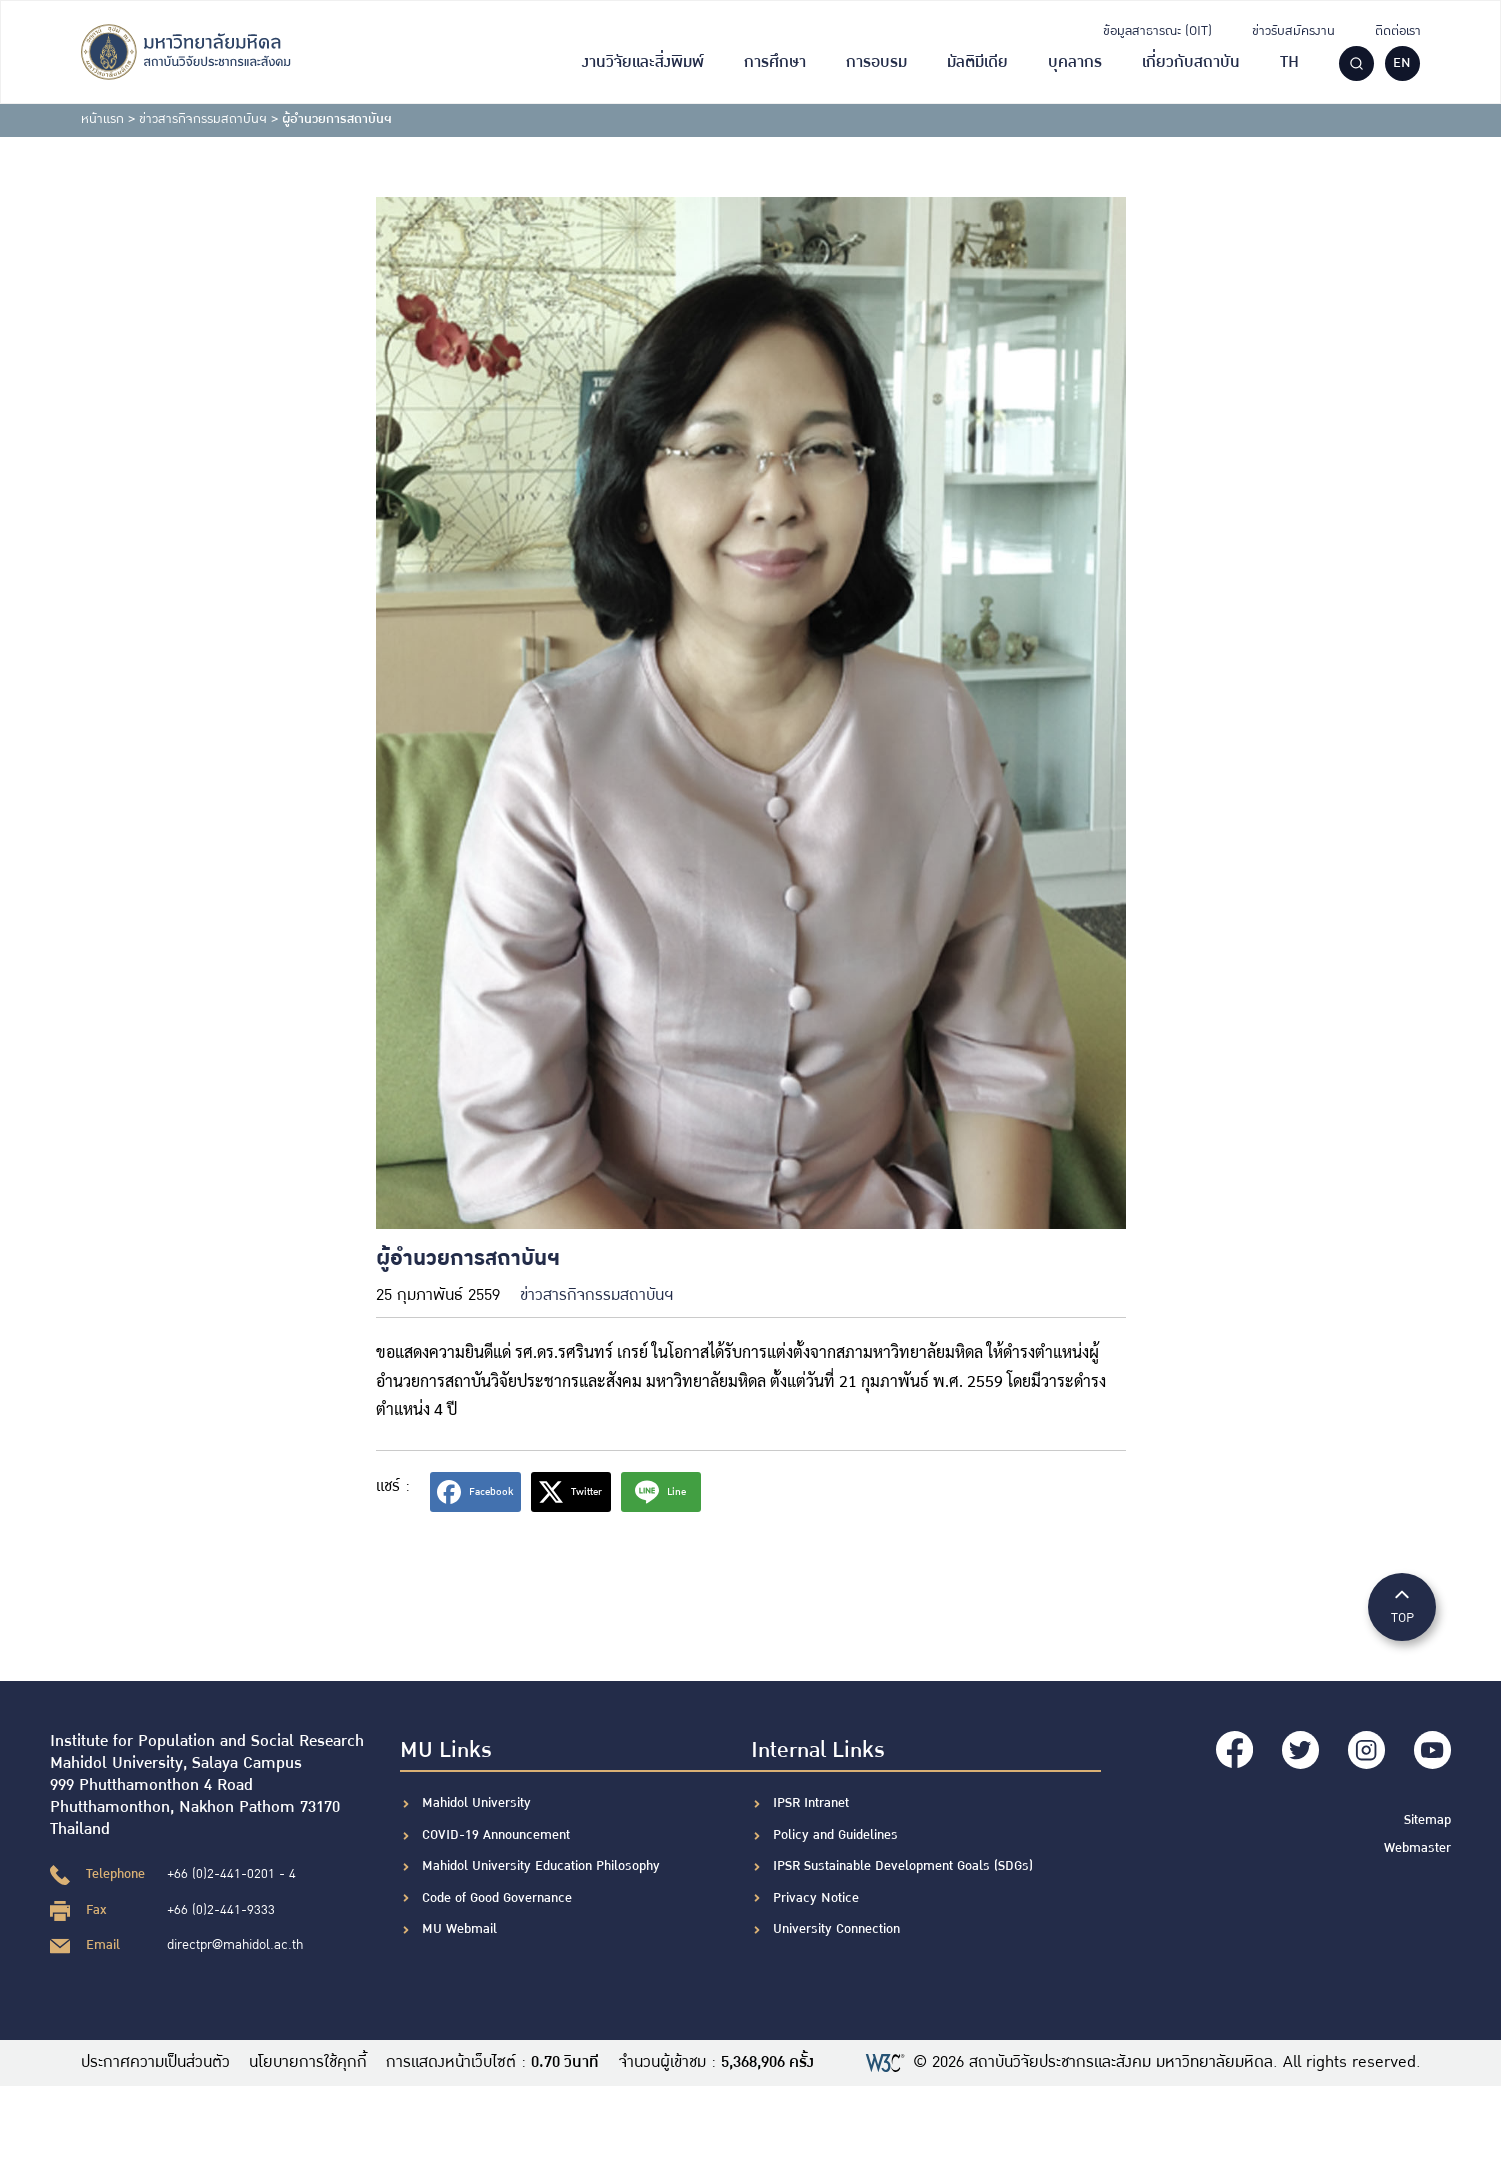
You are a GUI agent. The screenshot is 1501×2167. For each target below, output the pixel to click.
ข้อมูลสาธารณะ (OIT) (1157, 31)
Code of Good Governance (497, 1898)
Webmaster (1417, 1845)
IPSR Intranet (811, 1803)
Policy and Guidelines (835, 1835)
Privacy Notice (816, 1898)
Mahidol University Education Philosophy (541, 1866)
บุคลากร (1075, 62)
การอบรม (876, 62)
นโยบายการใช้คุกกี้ (309, 2063)
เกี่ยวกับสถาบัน (1191, 62)
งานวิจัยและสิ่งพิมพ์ (643, 62)
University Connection (836, 1929)
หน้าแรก (102, 119)
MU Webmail (459, 1929)
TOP (1402, 1605)
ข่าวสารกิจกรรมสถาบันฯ (203, 119)
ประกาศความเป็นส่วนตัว (155, 2063)
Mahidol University (476, 1803)
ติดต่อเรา (1398, 31)
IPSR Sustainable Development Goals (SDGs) (903, 1866)
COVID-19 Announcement (498, 1835)
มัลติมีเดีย (977, 62)
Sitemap (1427, 1817)
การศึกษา (775, 62)
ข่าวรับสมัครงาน (1293, 31)
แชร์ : (393, 1486)
